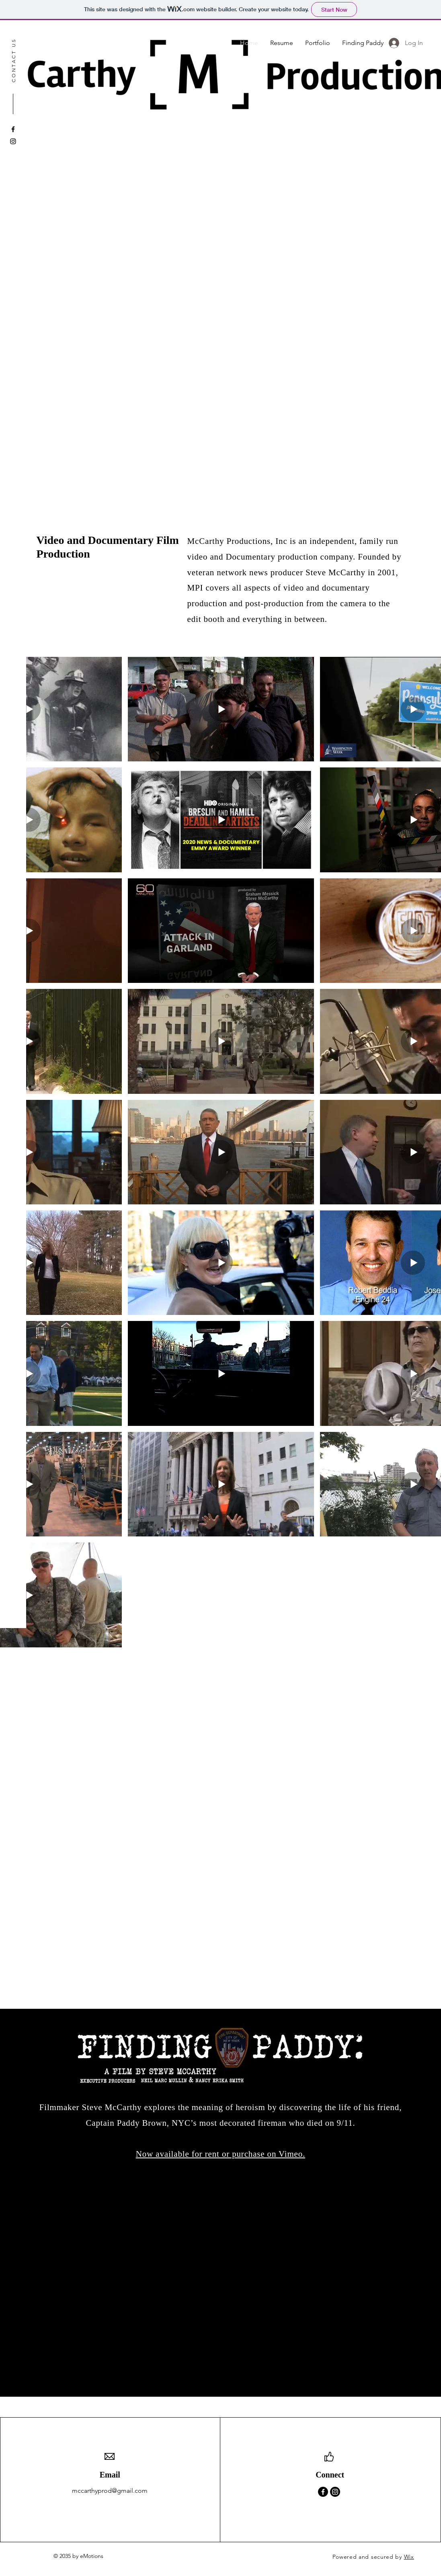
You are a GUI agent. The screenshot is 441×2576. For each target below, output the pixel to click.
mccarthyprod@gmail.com (110, 2490)
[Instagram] (13, 141)
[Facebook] (13, 129)
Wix (409, 2556)
